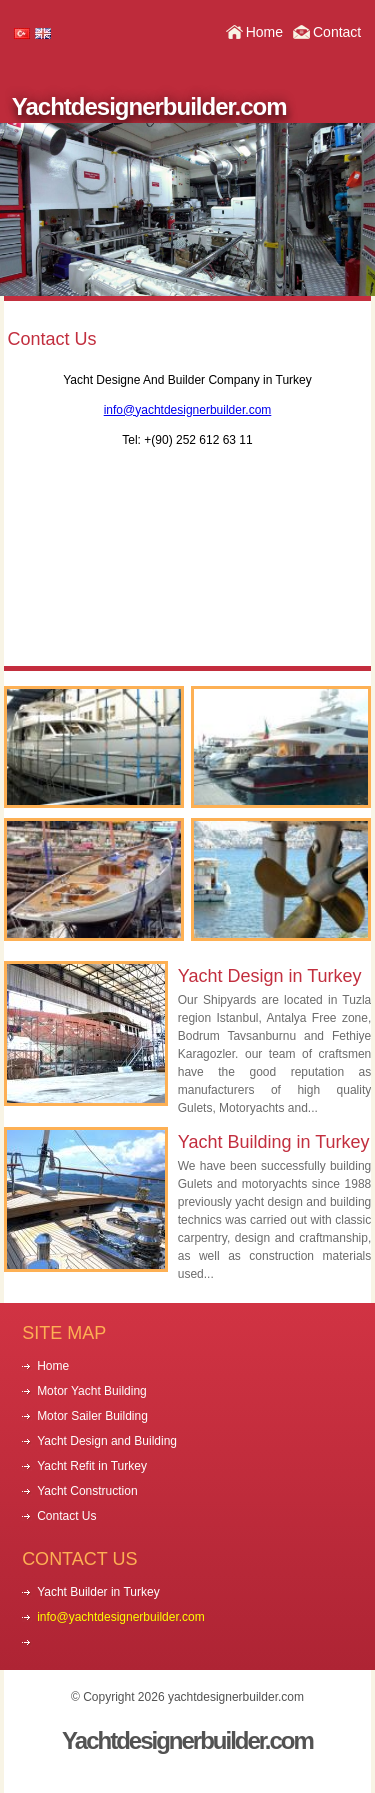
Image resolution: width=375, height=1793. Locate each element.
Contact (337, 32)
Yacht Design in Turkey (270, 976)
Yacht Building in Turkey (274, 1142)
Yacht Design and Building (107, 1441)
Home (264, 32)
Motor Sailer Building (92, 1416)
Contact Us (66, 1516)
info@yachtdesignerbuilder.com (188, 410)
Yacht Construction (87, 1491)
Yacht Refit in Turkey (92, 1466)
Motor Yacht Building (92, 1391)
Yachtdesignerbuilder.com (149, 106)
